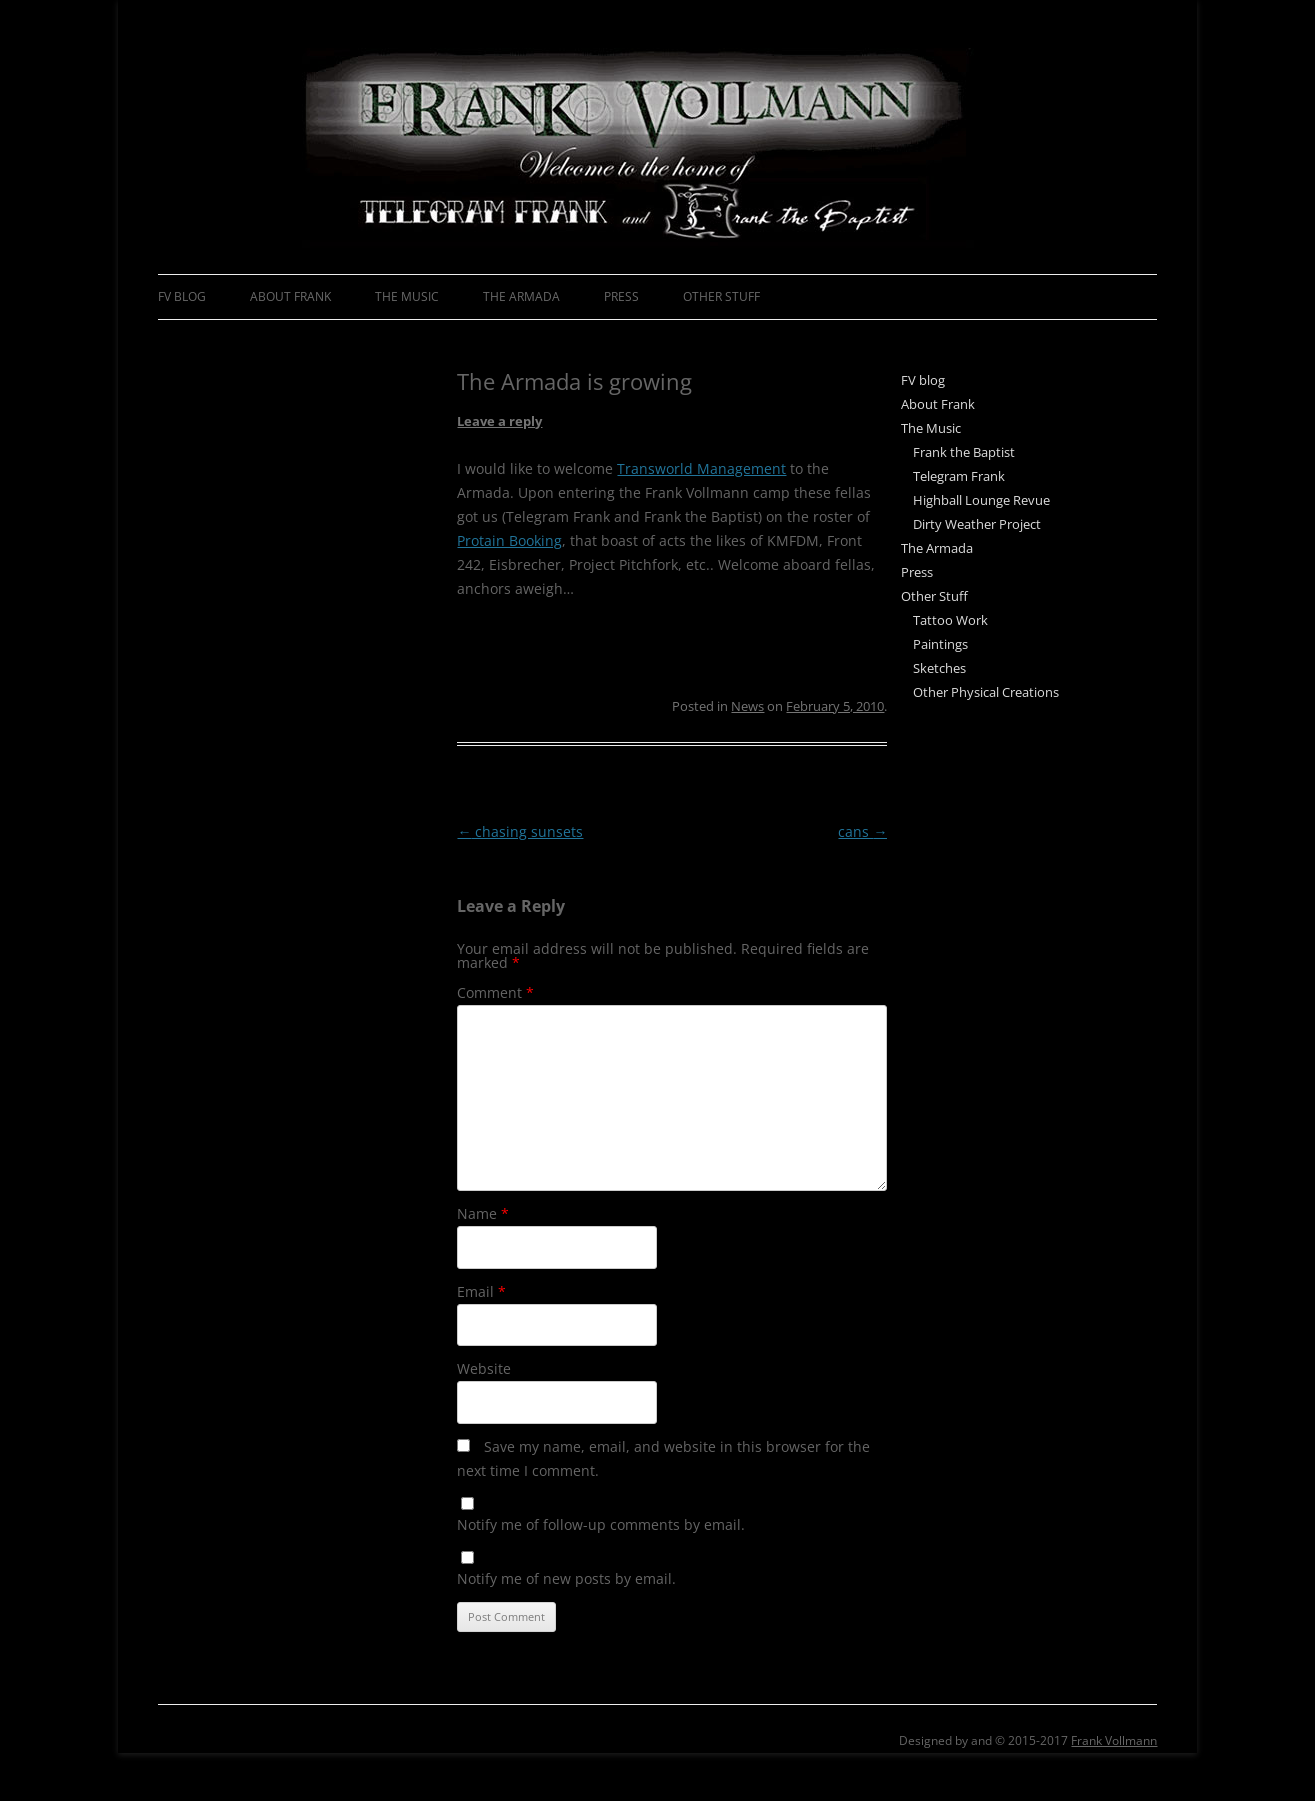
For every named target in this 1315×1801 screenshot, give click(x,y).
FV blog (182, 296)
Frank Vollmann (1114, 1740)
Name (483, 1213)
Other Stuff (721, 296)
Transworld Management (701, 468)
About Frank (290, 296)
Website (484, 1368)
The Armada (521, 296)
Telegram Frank (959, 476)
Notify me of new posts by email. (566, 1578)
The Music (407, 296)
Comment (495, 992)
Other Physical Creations (986, 692)
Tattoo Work (950, 620)
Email (481, 1291)
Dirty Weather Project (977, 524)
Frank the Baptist (964, 452)
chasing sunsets (520, 831)
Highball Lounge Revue (981, 500)
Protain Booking (509, 540)
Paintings (940, 644)
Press (621, 296)
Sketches (939, 668)
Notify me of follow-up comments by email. (601, 1524)
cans (862, 831)
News (747, 706)
